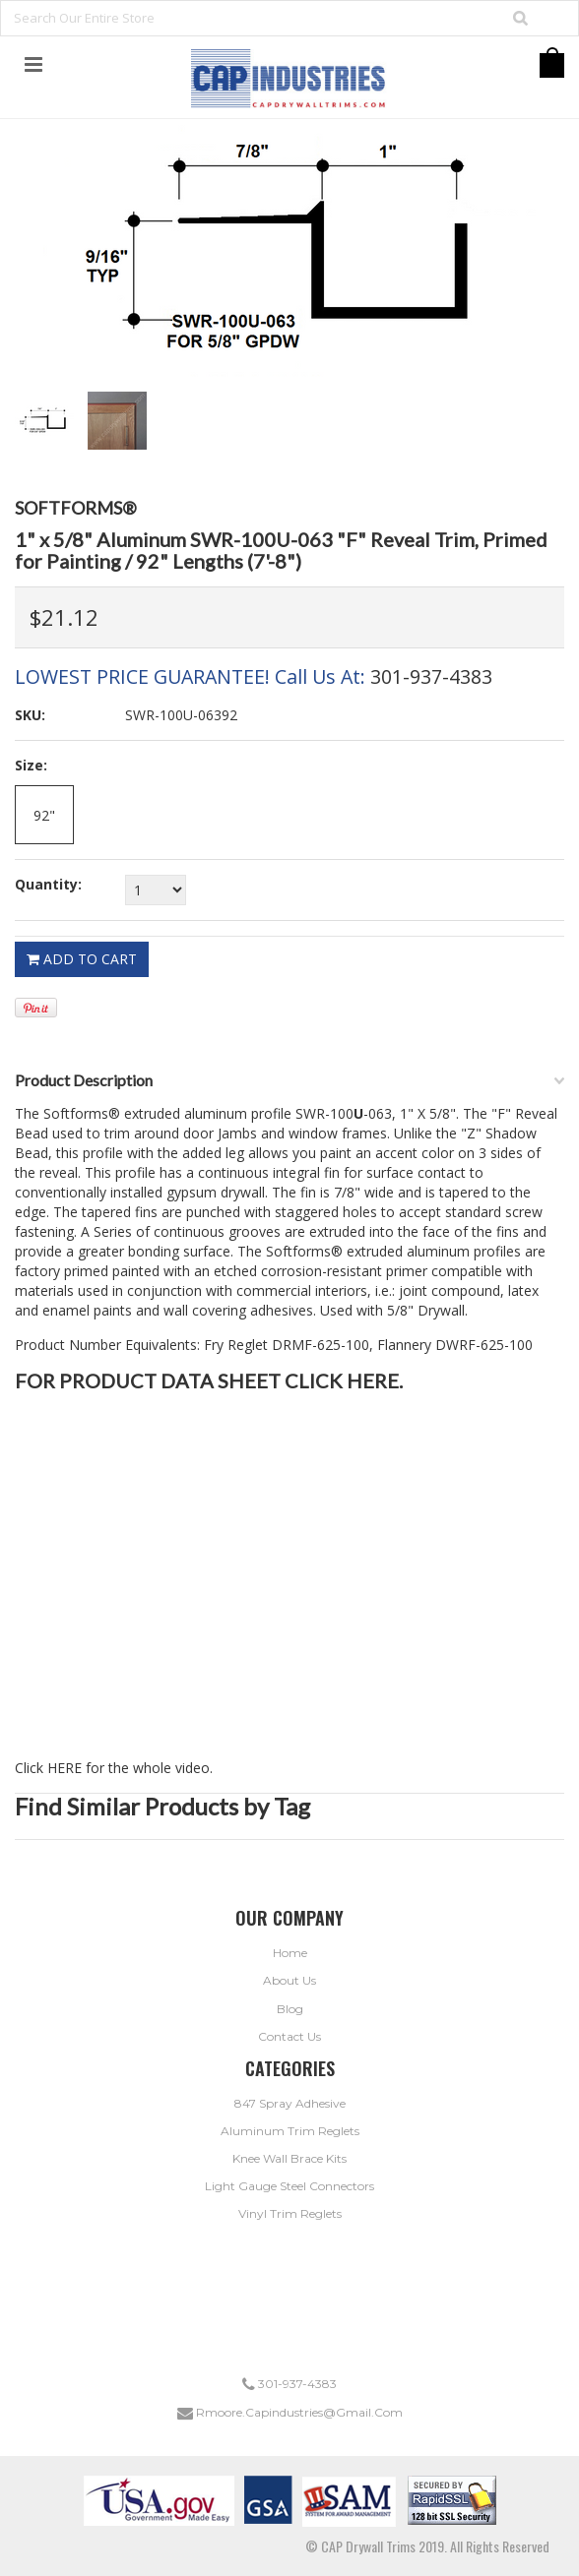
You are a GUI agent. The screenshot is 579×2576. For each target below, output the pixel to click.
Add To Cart (82, 959)
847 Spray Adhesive (290, 2103)
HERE (373, 1380)
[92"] (44, 814)
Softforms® (76, 508)
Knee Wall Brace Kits (289, 2158)
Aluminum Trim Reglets (290, 2130)
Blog (290, 2008)
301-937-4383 (431, 676)
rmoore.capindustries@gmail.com (290, 2412)
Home (290, 1952)
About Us (289, 1980)
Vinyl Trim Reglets (290, 2213)
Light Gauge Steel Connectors (289, 2185)
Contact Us (289, 2036)
